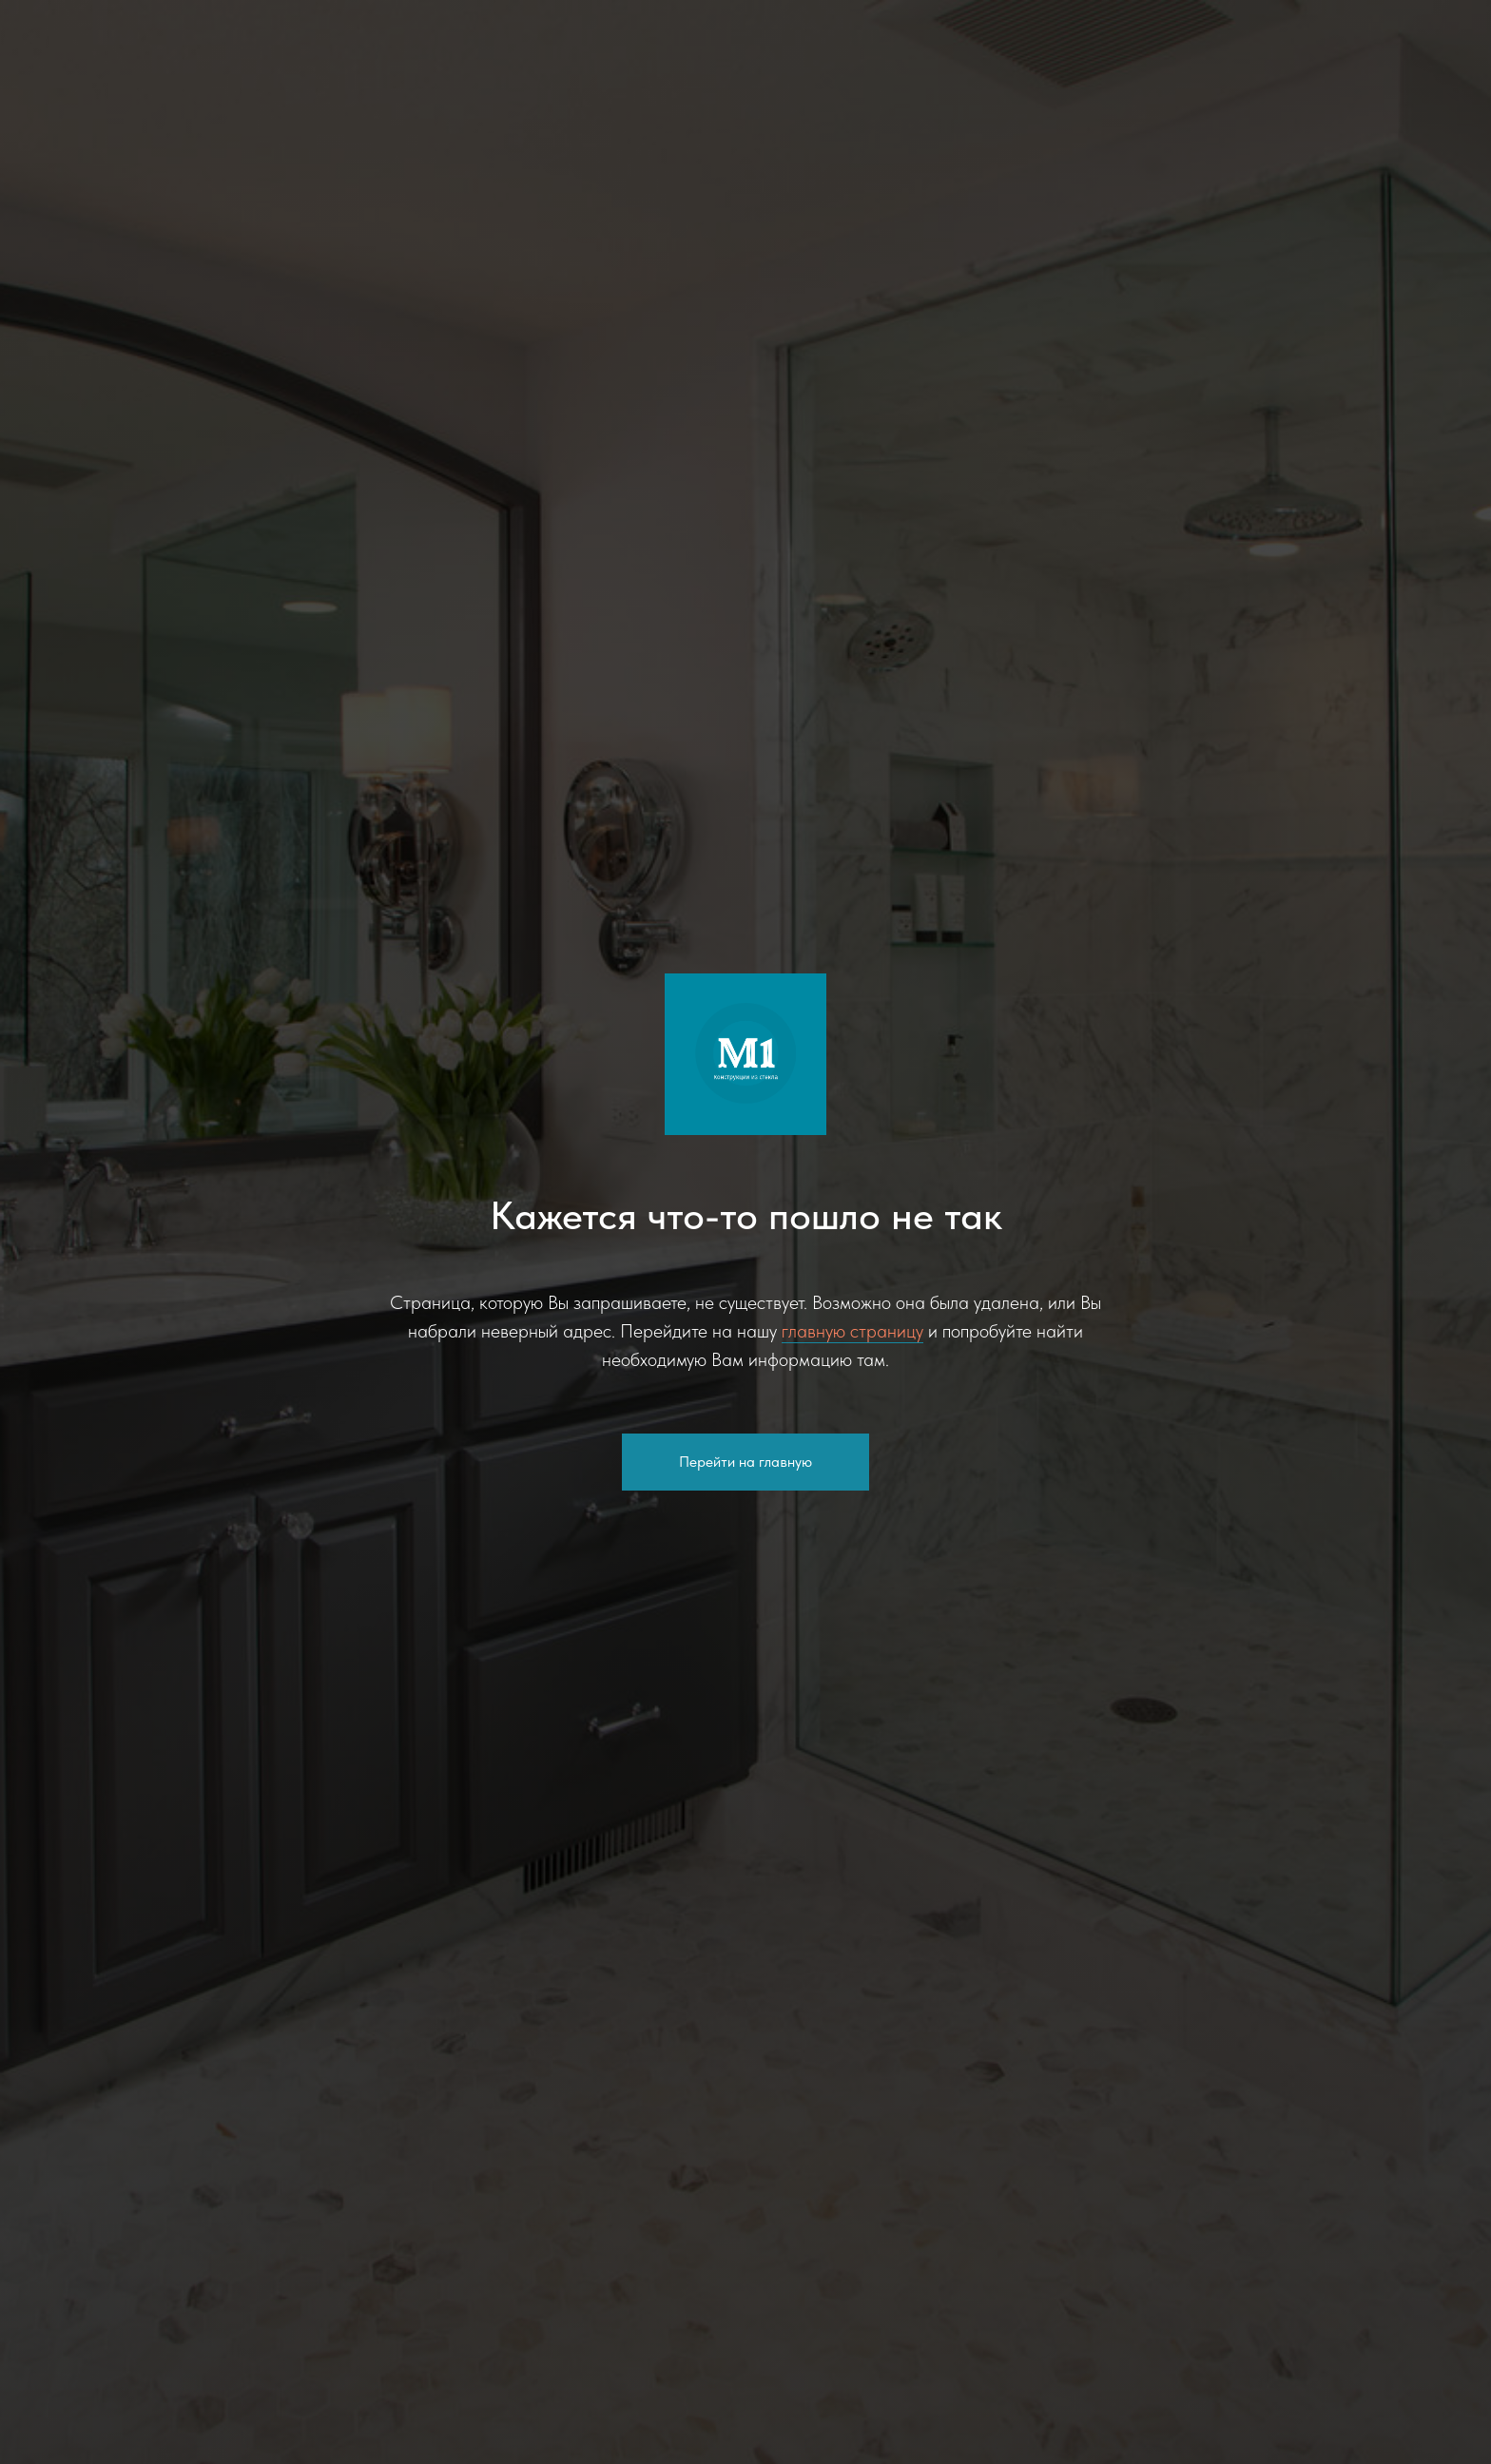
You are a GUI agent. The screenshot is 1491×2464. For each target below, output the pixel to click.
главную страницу (852, 1330)
